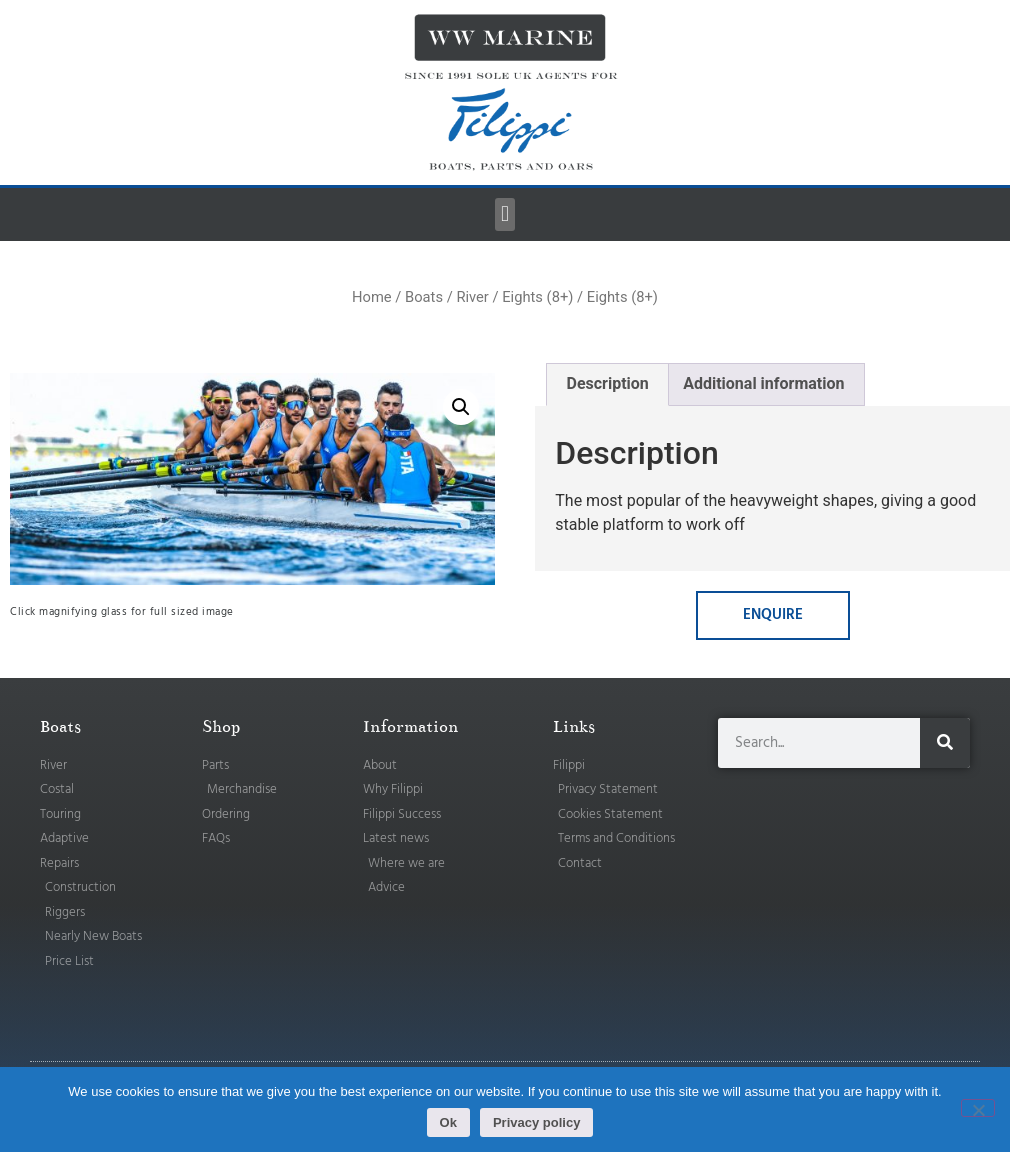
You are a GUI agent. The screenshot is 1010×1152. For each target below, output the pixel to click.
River (472, 297)
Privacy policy (536, 1122)
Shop (221, 727)
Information (410, 727)
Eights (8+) (537, 297)
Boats (424, 297)
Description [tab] (607, 383)
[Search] (945, 743)
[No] (978, 1108)
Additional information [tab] (763, 383)
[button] (504, 214)
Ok (448, 1122)
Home (372, 297)
